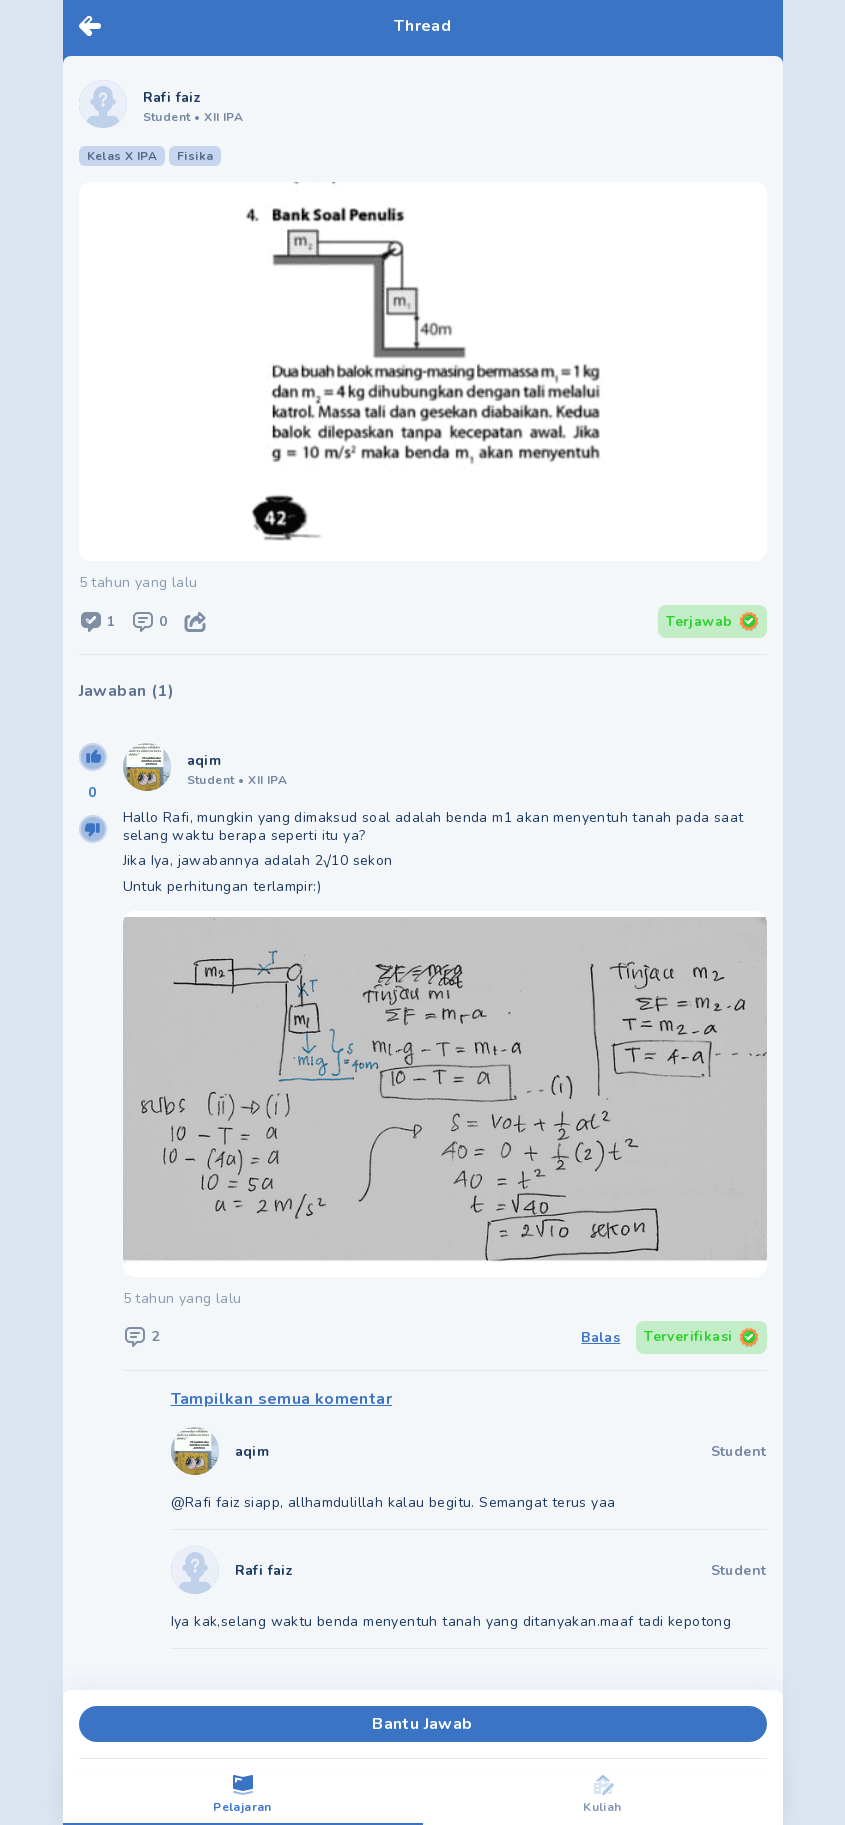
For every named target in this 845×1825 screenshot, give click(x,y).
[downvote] (93, 829)
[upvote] (93, 757)
